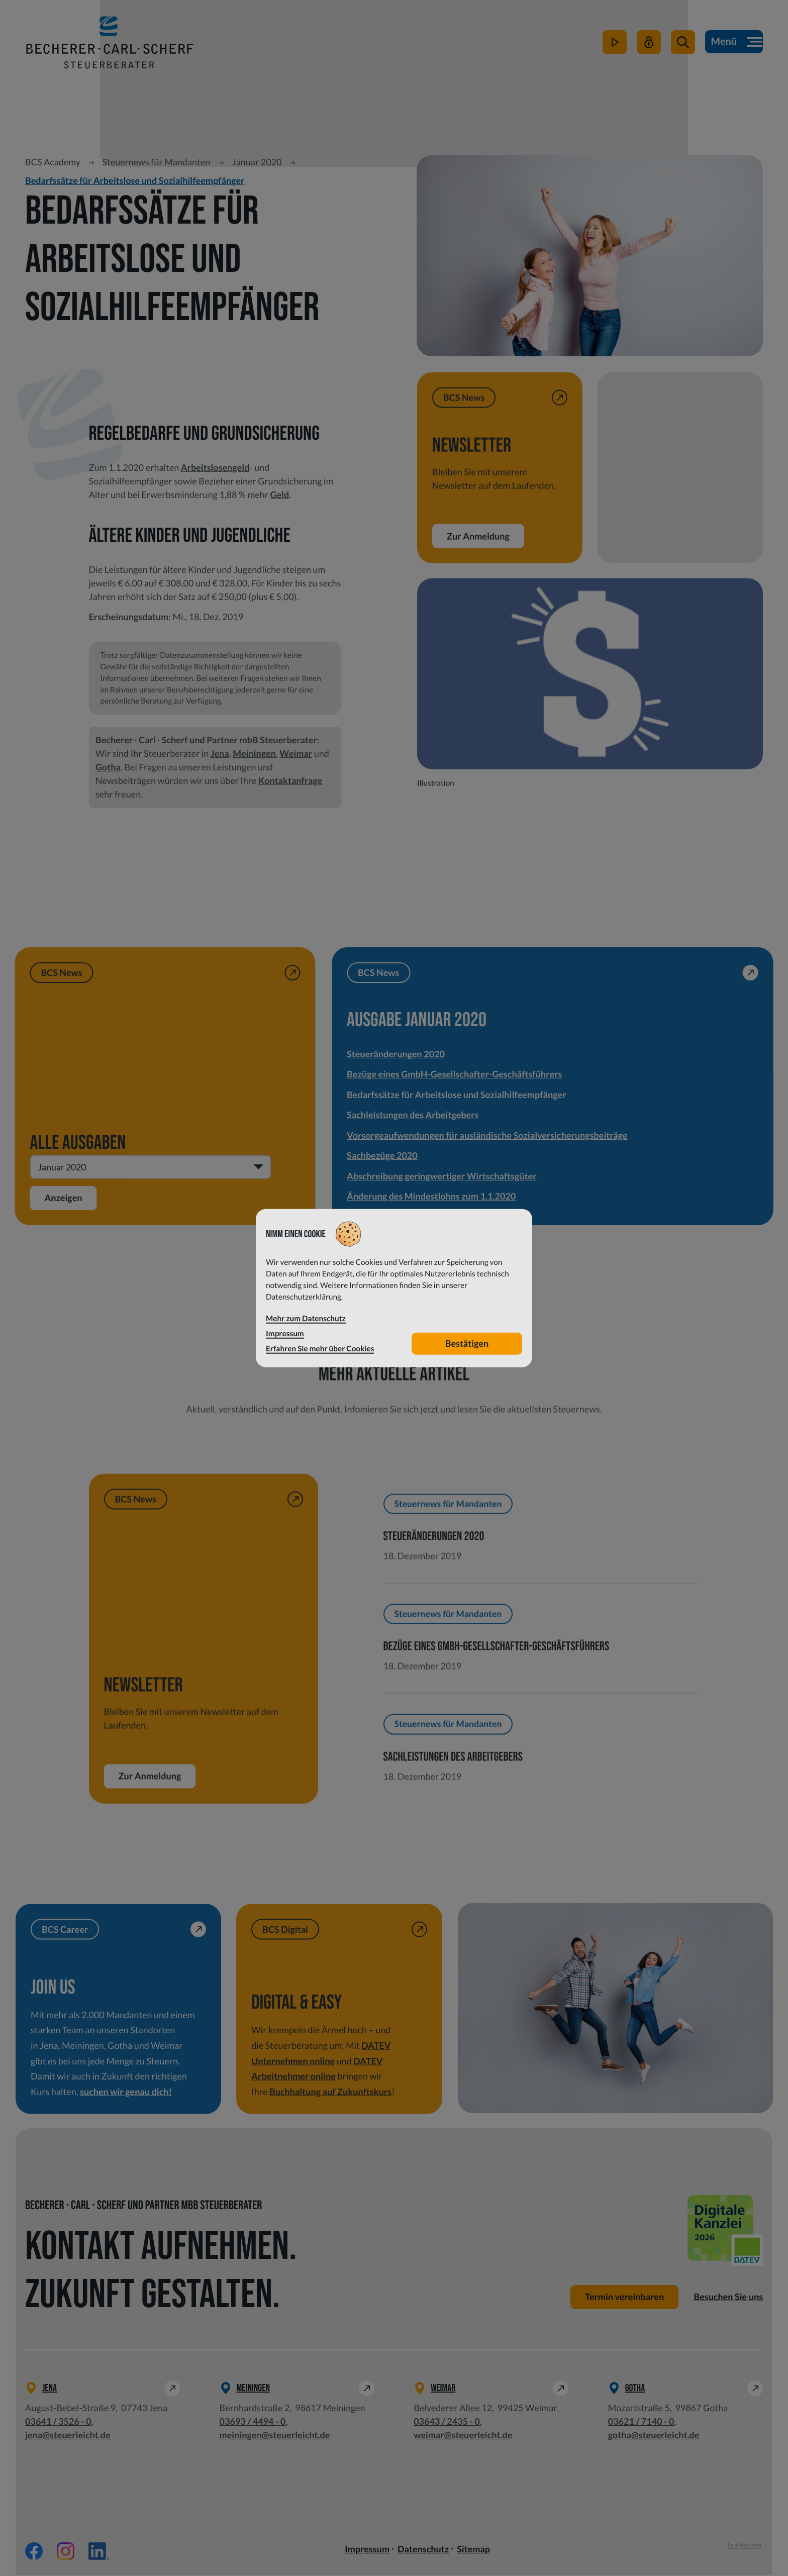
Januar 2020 (257, 161)
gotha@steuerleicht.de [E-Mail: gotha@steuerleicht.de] (654, 2435)
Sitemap (473, 2549)
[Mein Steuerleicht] (648, 46)
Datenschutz (423, 2549)
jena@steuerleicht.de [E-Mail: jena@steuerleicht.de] (68, 2435)
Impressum (367, 2549)
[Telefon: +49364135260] (58, 2422)
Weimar (295, 753)
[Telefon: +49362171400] (641, 2422)
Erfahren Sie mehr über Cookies (320, 1348)
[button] (682, 46)
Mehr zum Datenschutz (306, 1318)
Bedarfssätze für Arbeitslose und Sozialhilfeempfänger (134, 180)
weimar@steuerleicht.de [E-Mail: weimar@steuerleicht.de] (463, 2435)
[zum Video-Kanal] (614, 46)
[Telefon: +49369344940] (253, 2422)
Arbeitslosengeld (215, 467)
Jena (220, 753)
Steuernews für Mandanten (156, 161)
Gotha (108, 766)
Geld (279, 494)
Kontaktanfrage (290, 780)
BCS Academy (52, 161)
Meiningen (254, 753)
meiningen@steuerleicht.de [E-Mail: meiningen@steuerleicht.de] (275, 2435)
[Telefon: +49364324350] (447, 2422)
